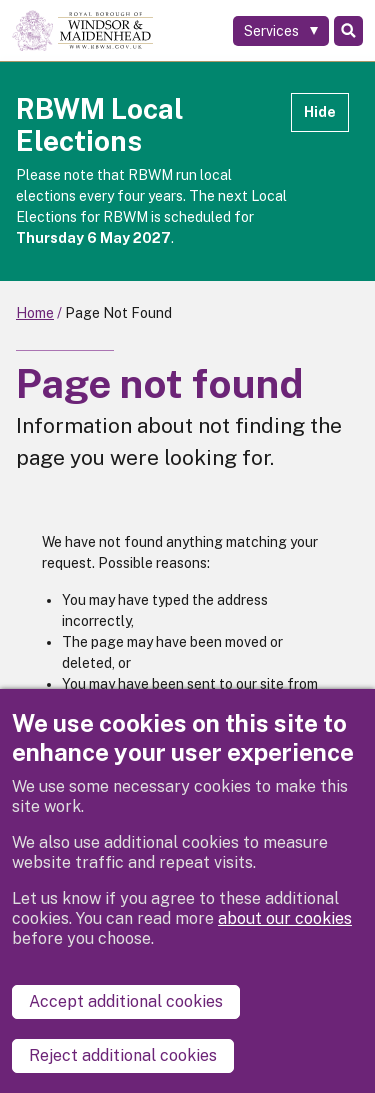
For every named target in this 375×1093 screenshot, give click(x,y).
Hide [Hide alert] (320, 112)
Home (35, 313)
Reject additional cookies (123, 1055)
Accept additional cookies (126, 1001)
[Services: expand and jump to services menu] (281, 31)
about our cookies (285, 918)
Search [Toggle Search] (348, 31)
